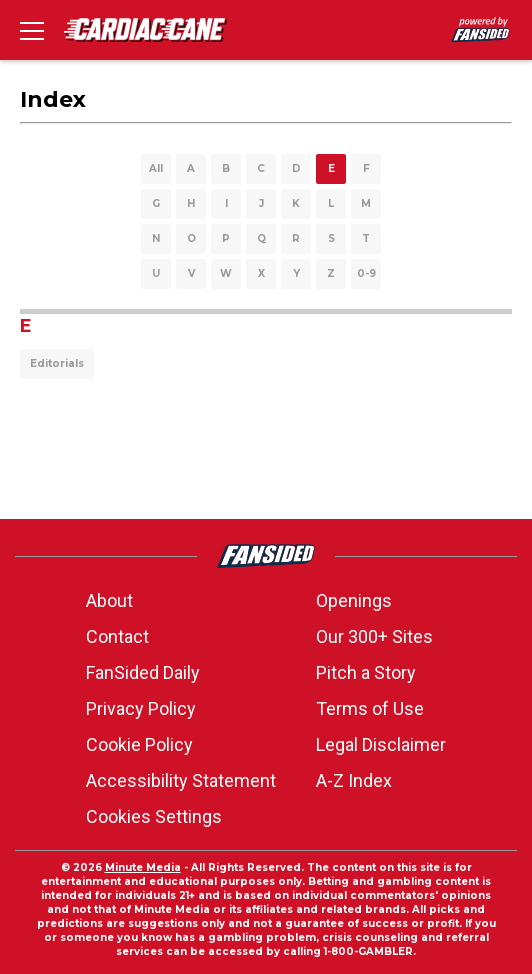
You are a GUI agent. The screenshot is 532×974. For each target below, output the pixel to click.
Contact (117, 636)
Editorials (57, 363)
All (156, 168)
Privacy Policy (141, 708)
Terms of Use (370, 708)
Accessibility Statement (181, 780)
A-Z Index (354, 780)
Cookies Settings (154, 816)
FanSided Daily (143, 672)
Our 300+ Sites (374, 636)
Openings (354, 600)
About (109, 600)
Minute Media (143, 867)
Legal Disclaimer (381, 744)
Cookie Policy (139, 744)
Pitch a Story (366, 672)
